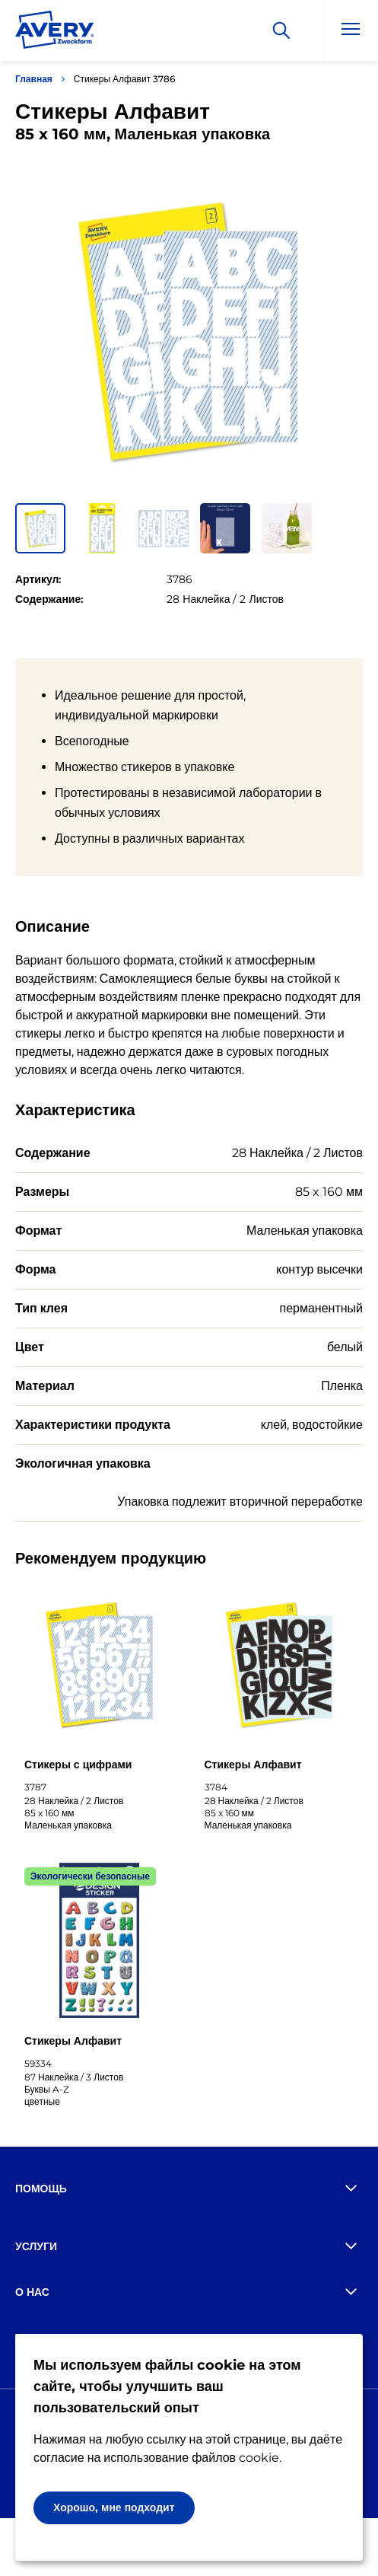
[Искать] (281, 30)
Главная (33, 78)
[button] (40, 528)
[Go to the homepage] (54, 33)
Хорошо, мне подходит (114, 2507)
